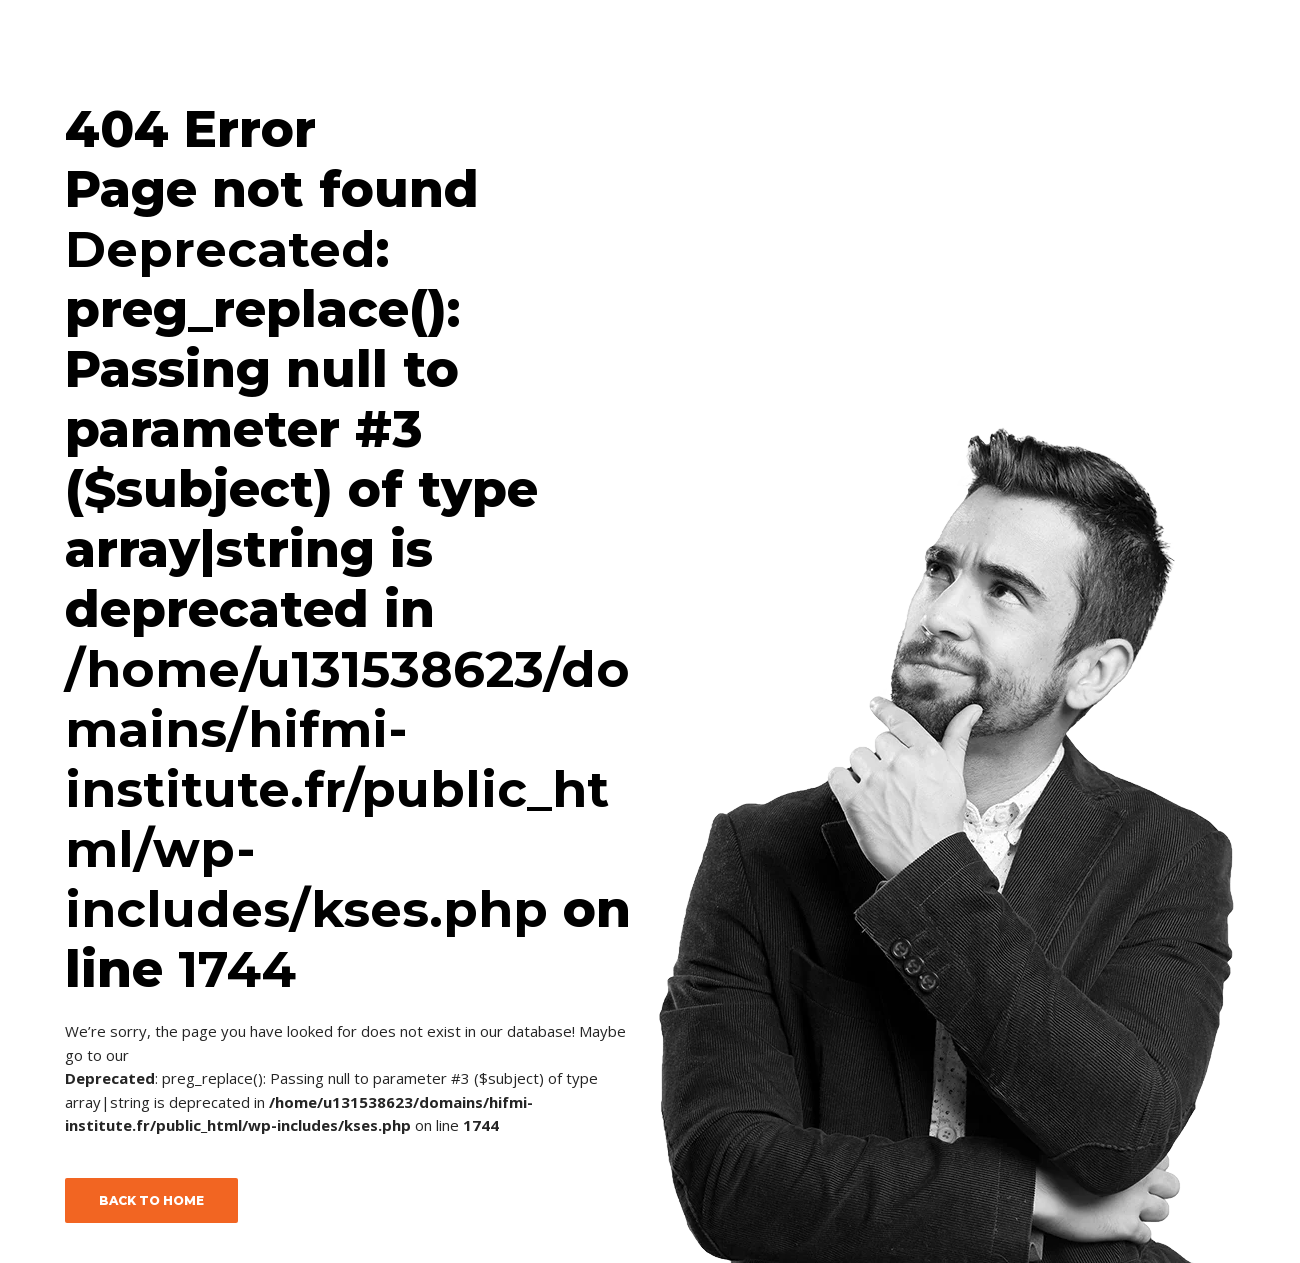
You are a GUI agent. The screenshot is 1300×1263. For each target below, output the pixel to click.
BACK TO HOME (151, 1200)
